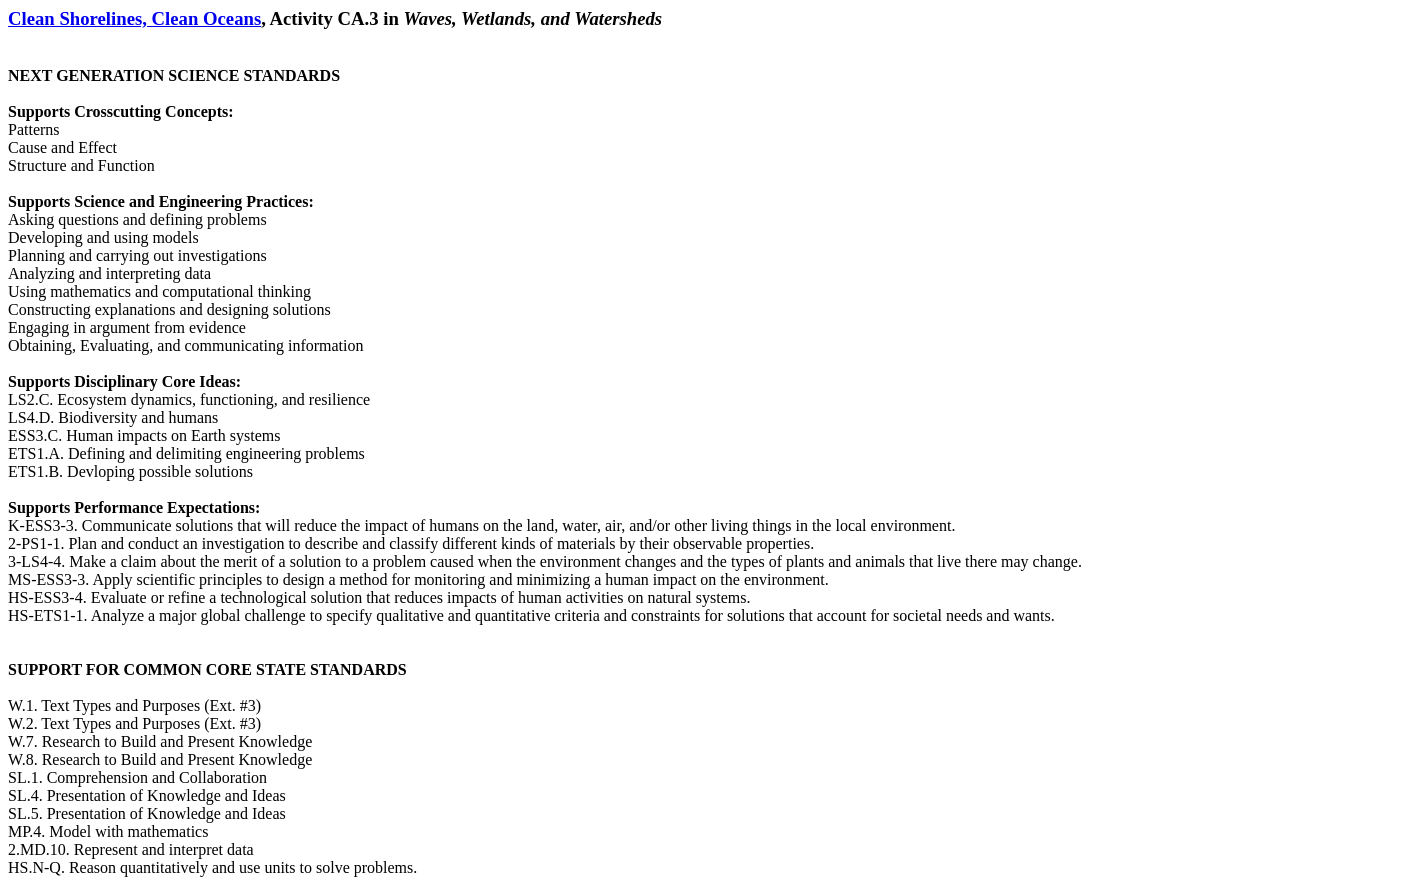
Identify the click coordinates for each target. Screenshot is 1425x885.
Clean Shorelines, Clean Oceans (134, 18)
